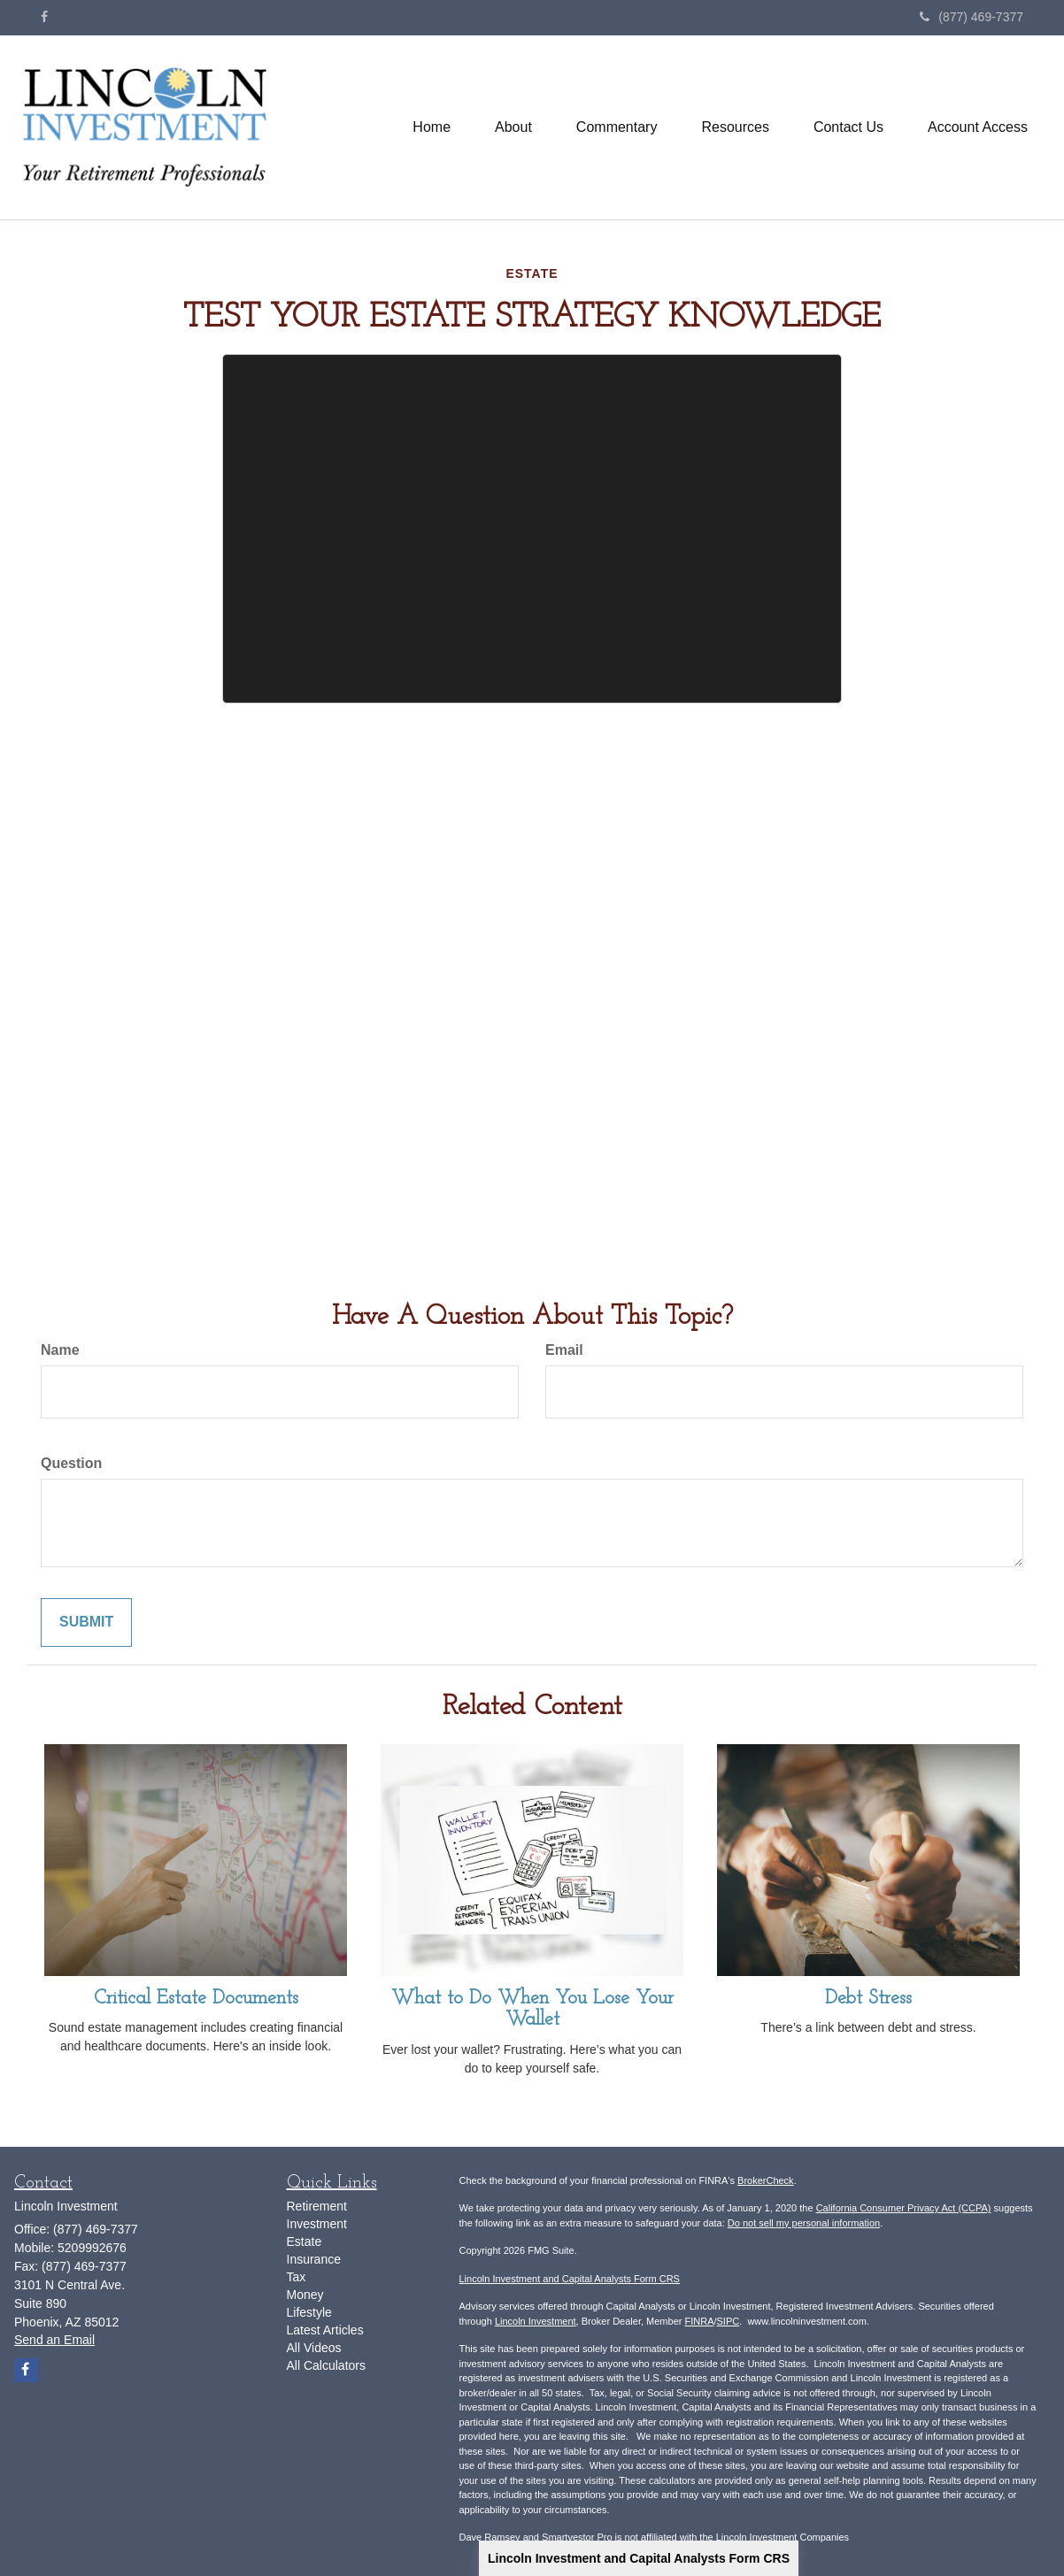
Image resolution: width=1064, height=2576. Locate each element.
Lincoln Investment (535, 2321)
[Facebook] (44, 17)
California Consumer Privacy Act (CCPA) (903, 2208)
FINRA (698, 2321)
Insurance (314, 2259)
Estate (304, 2241)
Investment (317, 2224)
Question (71, 1463)
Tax (296, 2277)
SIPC (728, 2321)
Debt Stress (868, 1998)
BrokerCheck (765, 2180)
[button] (513, 127)
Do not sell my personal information (804, 2223)
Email (564, 1349)
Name (60, 1349)
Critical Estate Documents (196, 1998)
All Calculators (326, 2365)
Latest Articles (325, 2330)
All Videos (314, 2348)
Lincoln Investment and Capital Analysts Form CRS (639, 2558)
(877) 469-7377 (971, 17)
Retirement (317, 2206)
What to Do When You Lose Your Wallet (532, 2009)
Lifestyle (309, 2312)
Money (305, 2295)
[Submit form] (86, 1622)
